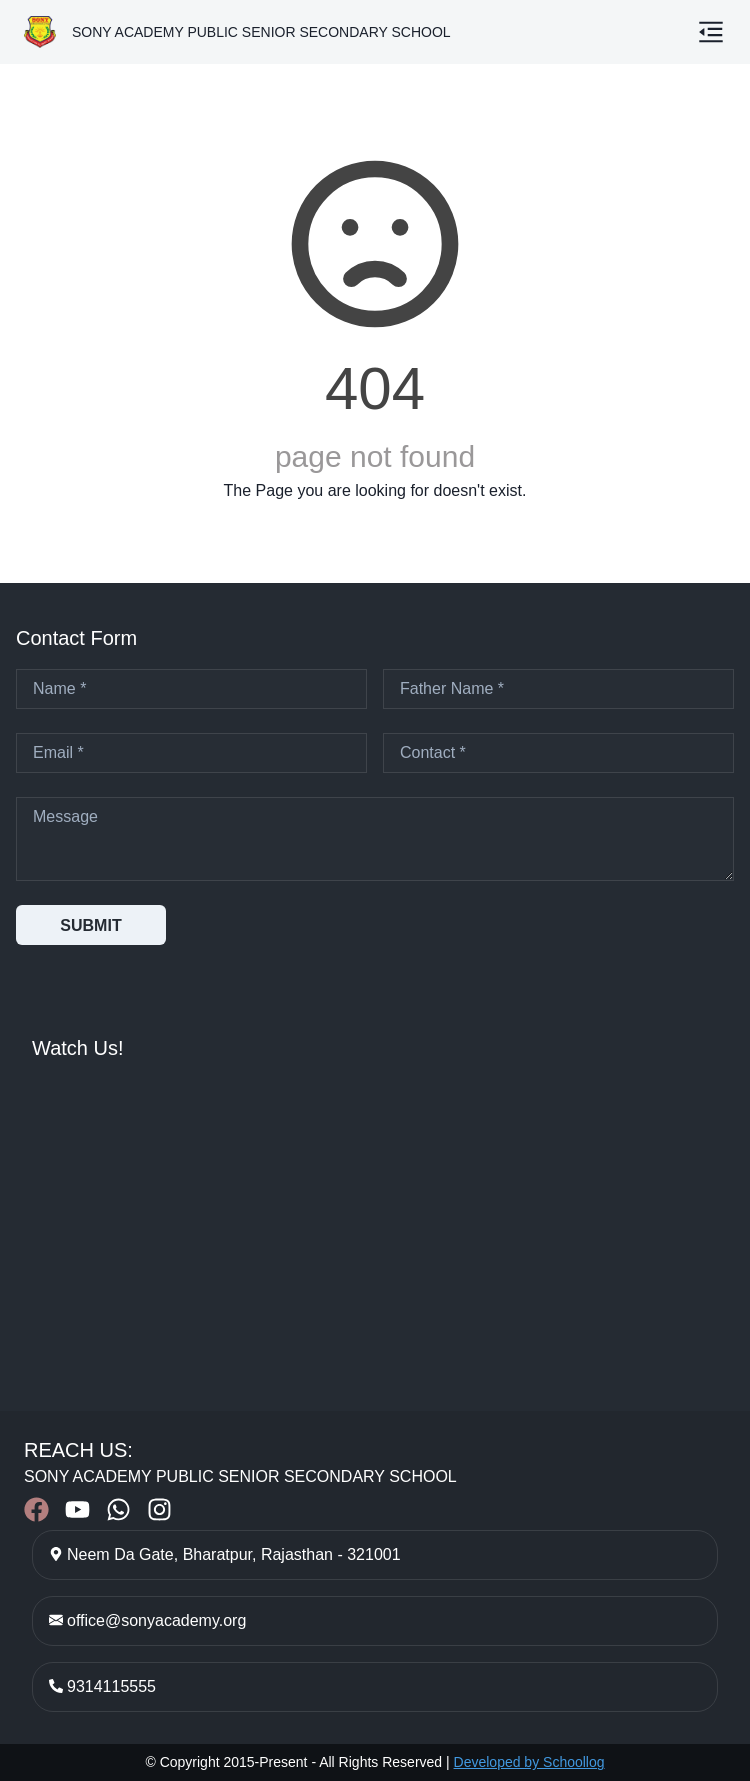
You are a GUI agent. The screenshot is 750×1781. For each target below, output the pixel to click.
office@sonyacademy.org (156, 1620)
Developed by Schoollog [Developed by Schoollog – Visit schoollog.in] (529, 1762)
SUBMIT (90, 925)
